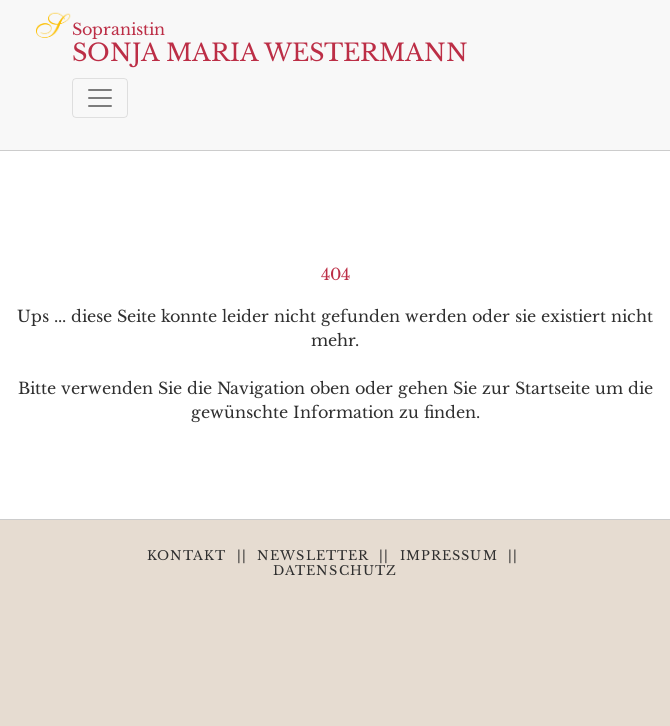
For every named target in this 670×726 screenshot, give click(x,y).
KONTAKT (187, 555)
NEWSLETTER (313, 555)
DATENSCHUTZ (335, 570)
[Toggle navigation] (100, 98)
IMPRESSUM (449, 555)
